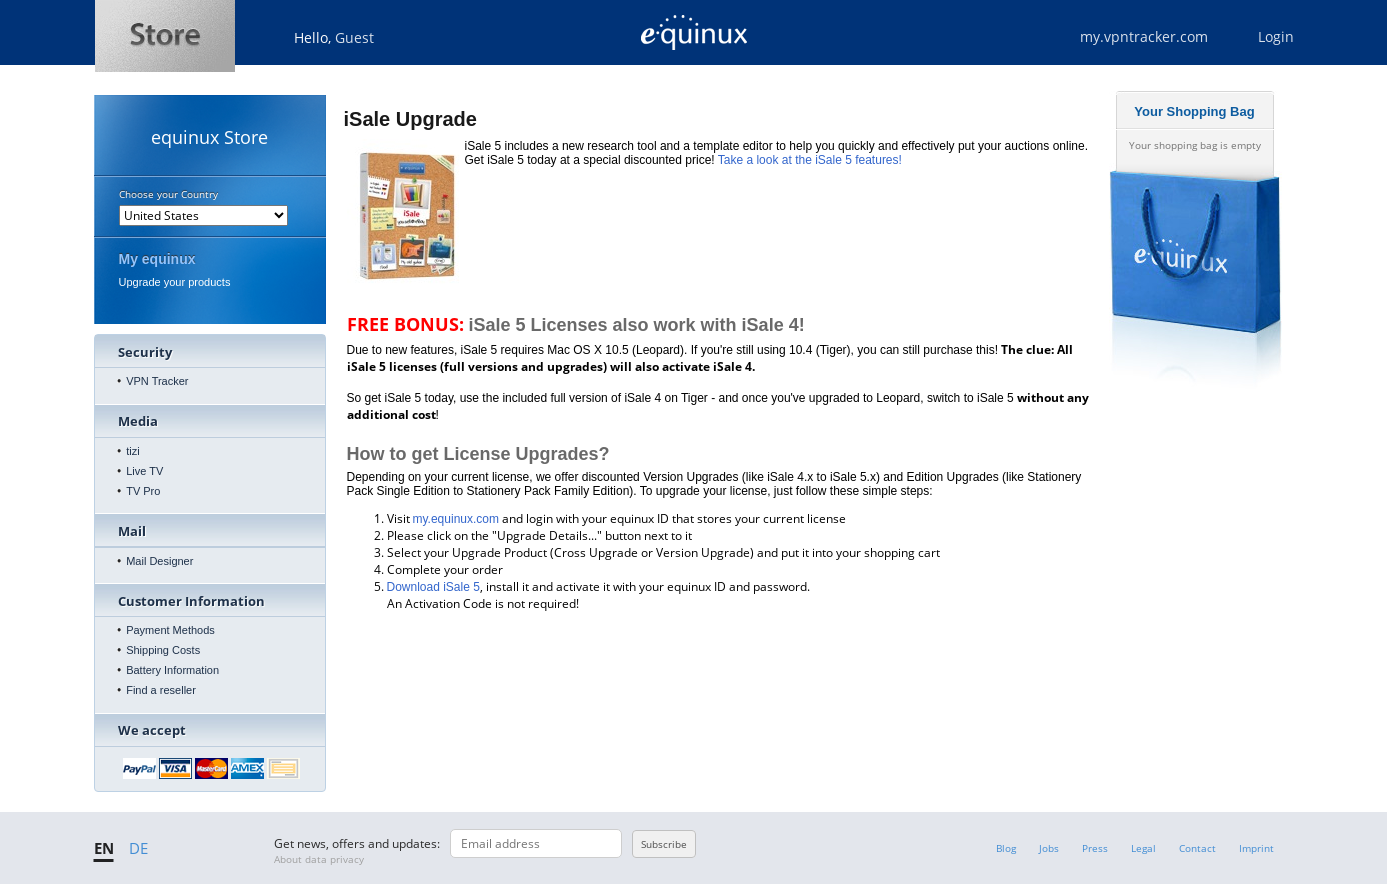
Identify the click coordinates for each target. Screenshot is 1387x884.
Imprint (1256, 848)
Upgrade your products (175, 282)
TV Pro (143, 491)
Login (1276, 36)
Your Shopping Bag (1194, 111)
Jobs (1049, 848)
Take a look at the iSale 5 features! (810, 160)
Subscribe (664, 844)
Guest (354, 37)
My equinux (157, 259)
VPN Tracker (157, 381)
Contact (1197, 848)
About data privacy (319, 859)
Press (1095, 848)
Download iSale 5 (433, 587)
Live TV (144, 471)
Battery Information (172, 670)
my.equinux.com (456, 519)
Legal (1143, 848)
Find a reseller (161, 690)
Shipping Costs (163, 650)
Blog (1006, 848)
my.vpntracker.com (1144, 36)
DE (138, 848)
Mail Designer (159, 561)
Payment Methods (170, 630)
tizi (132, 451)
